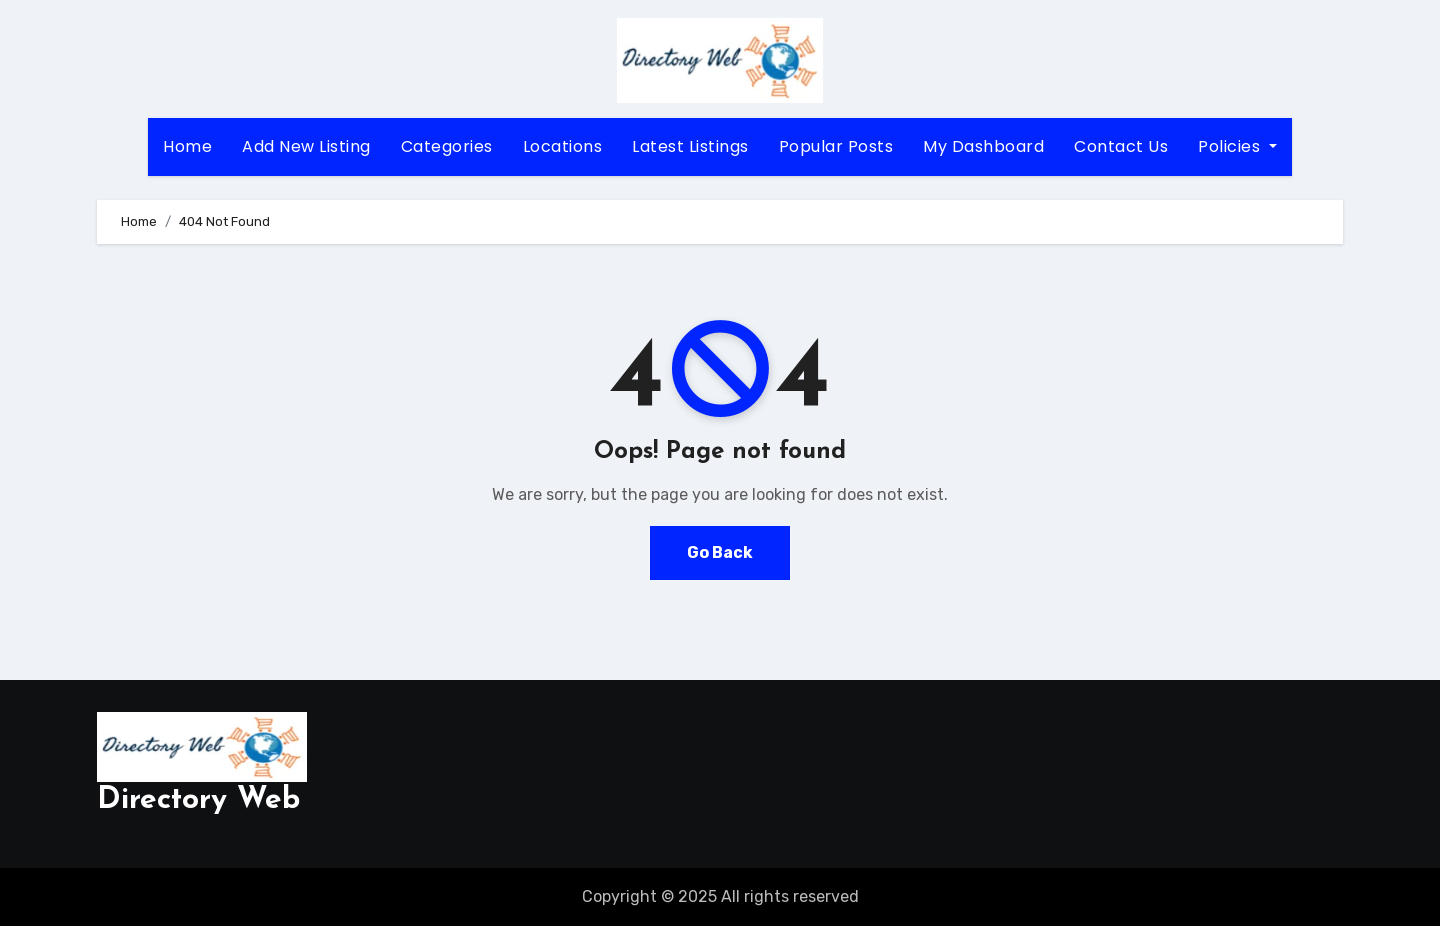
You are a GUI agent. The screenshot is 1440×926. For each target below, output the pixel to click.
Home (187, 146)
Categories (447, 146)
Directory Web (198, 800)
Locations (563, 146)
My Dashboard (983, 146)
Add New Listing (306, 146)
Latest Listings (690, 146)
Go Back (720, 552)
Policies (1237, 146)
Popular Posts (836, 146)
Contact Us (1121, 146)
